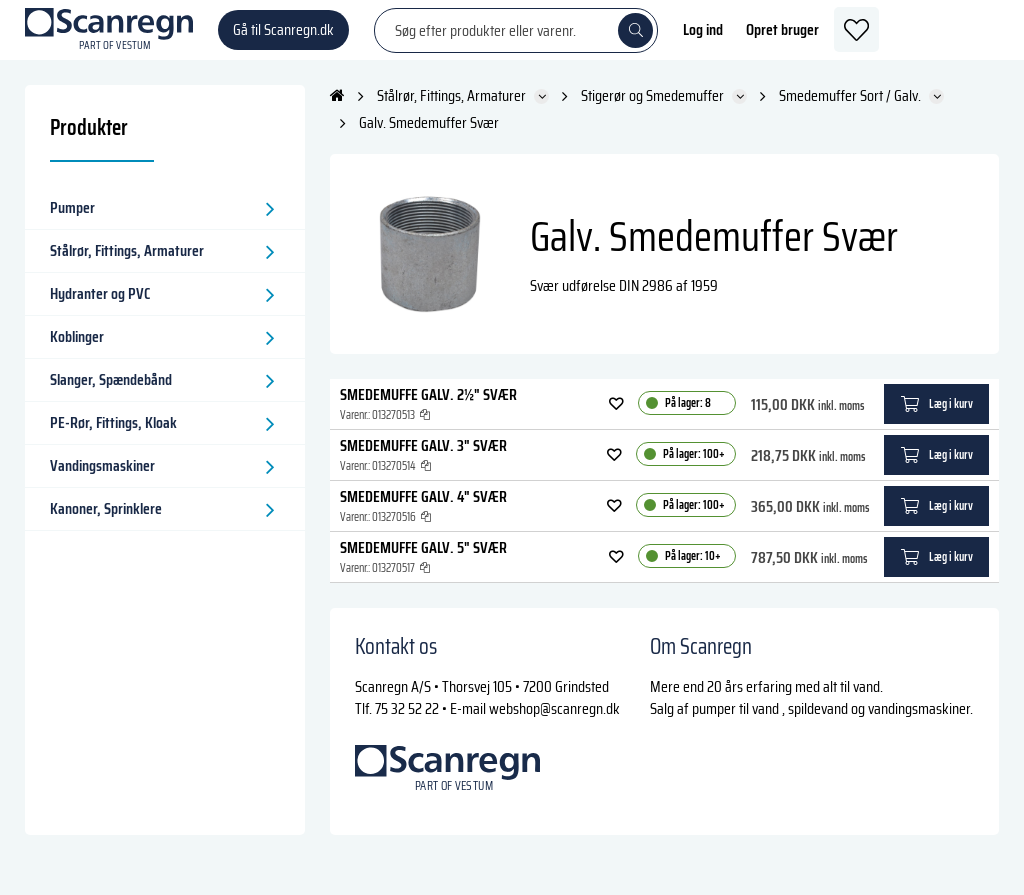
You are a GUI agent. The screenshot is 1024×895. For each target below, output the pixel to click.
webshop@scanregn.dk (554, 728)
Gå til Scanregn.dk (283, 39)
